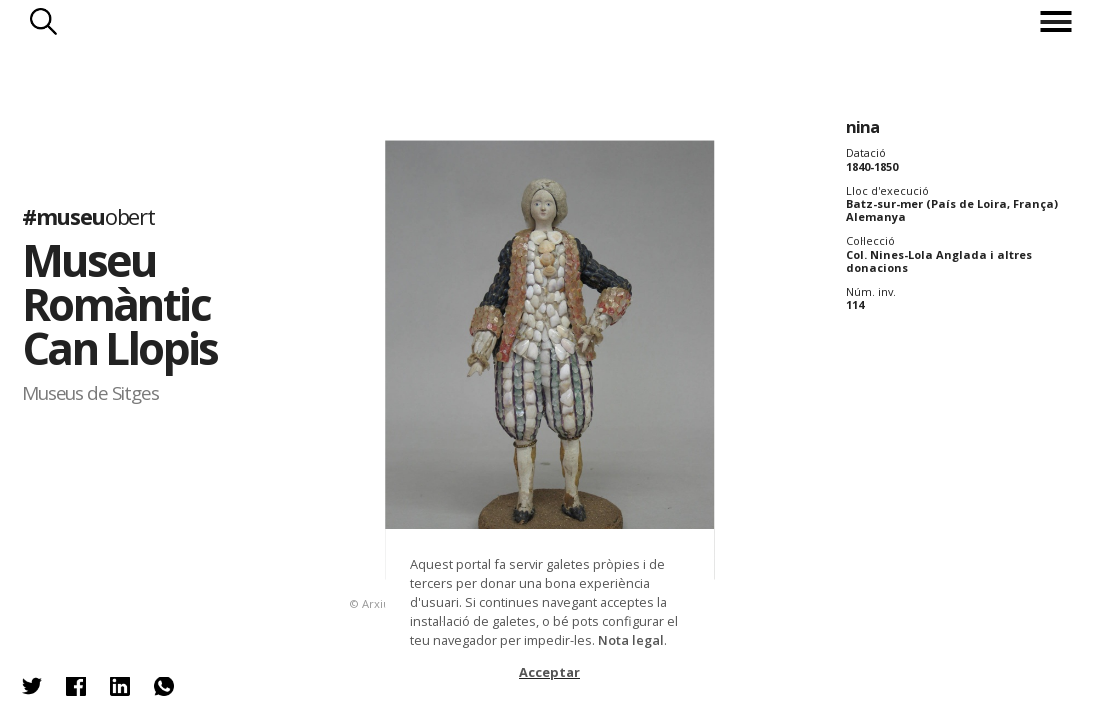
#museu (88, 216)
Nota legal (631, 640)
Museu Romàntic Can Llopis (120, 304)
